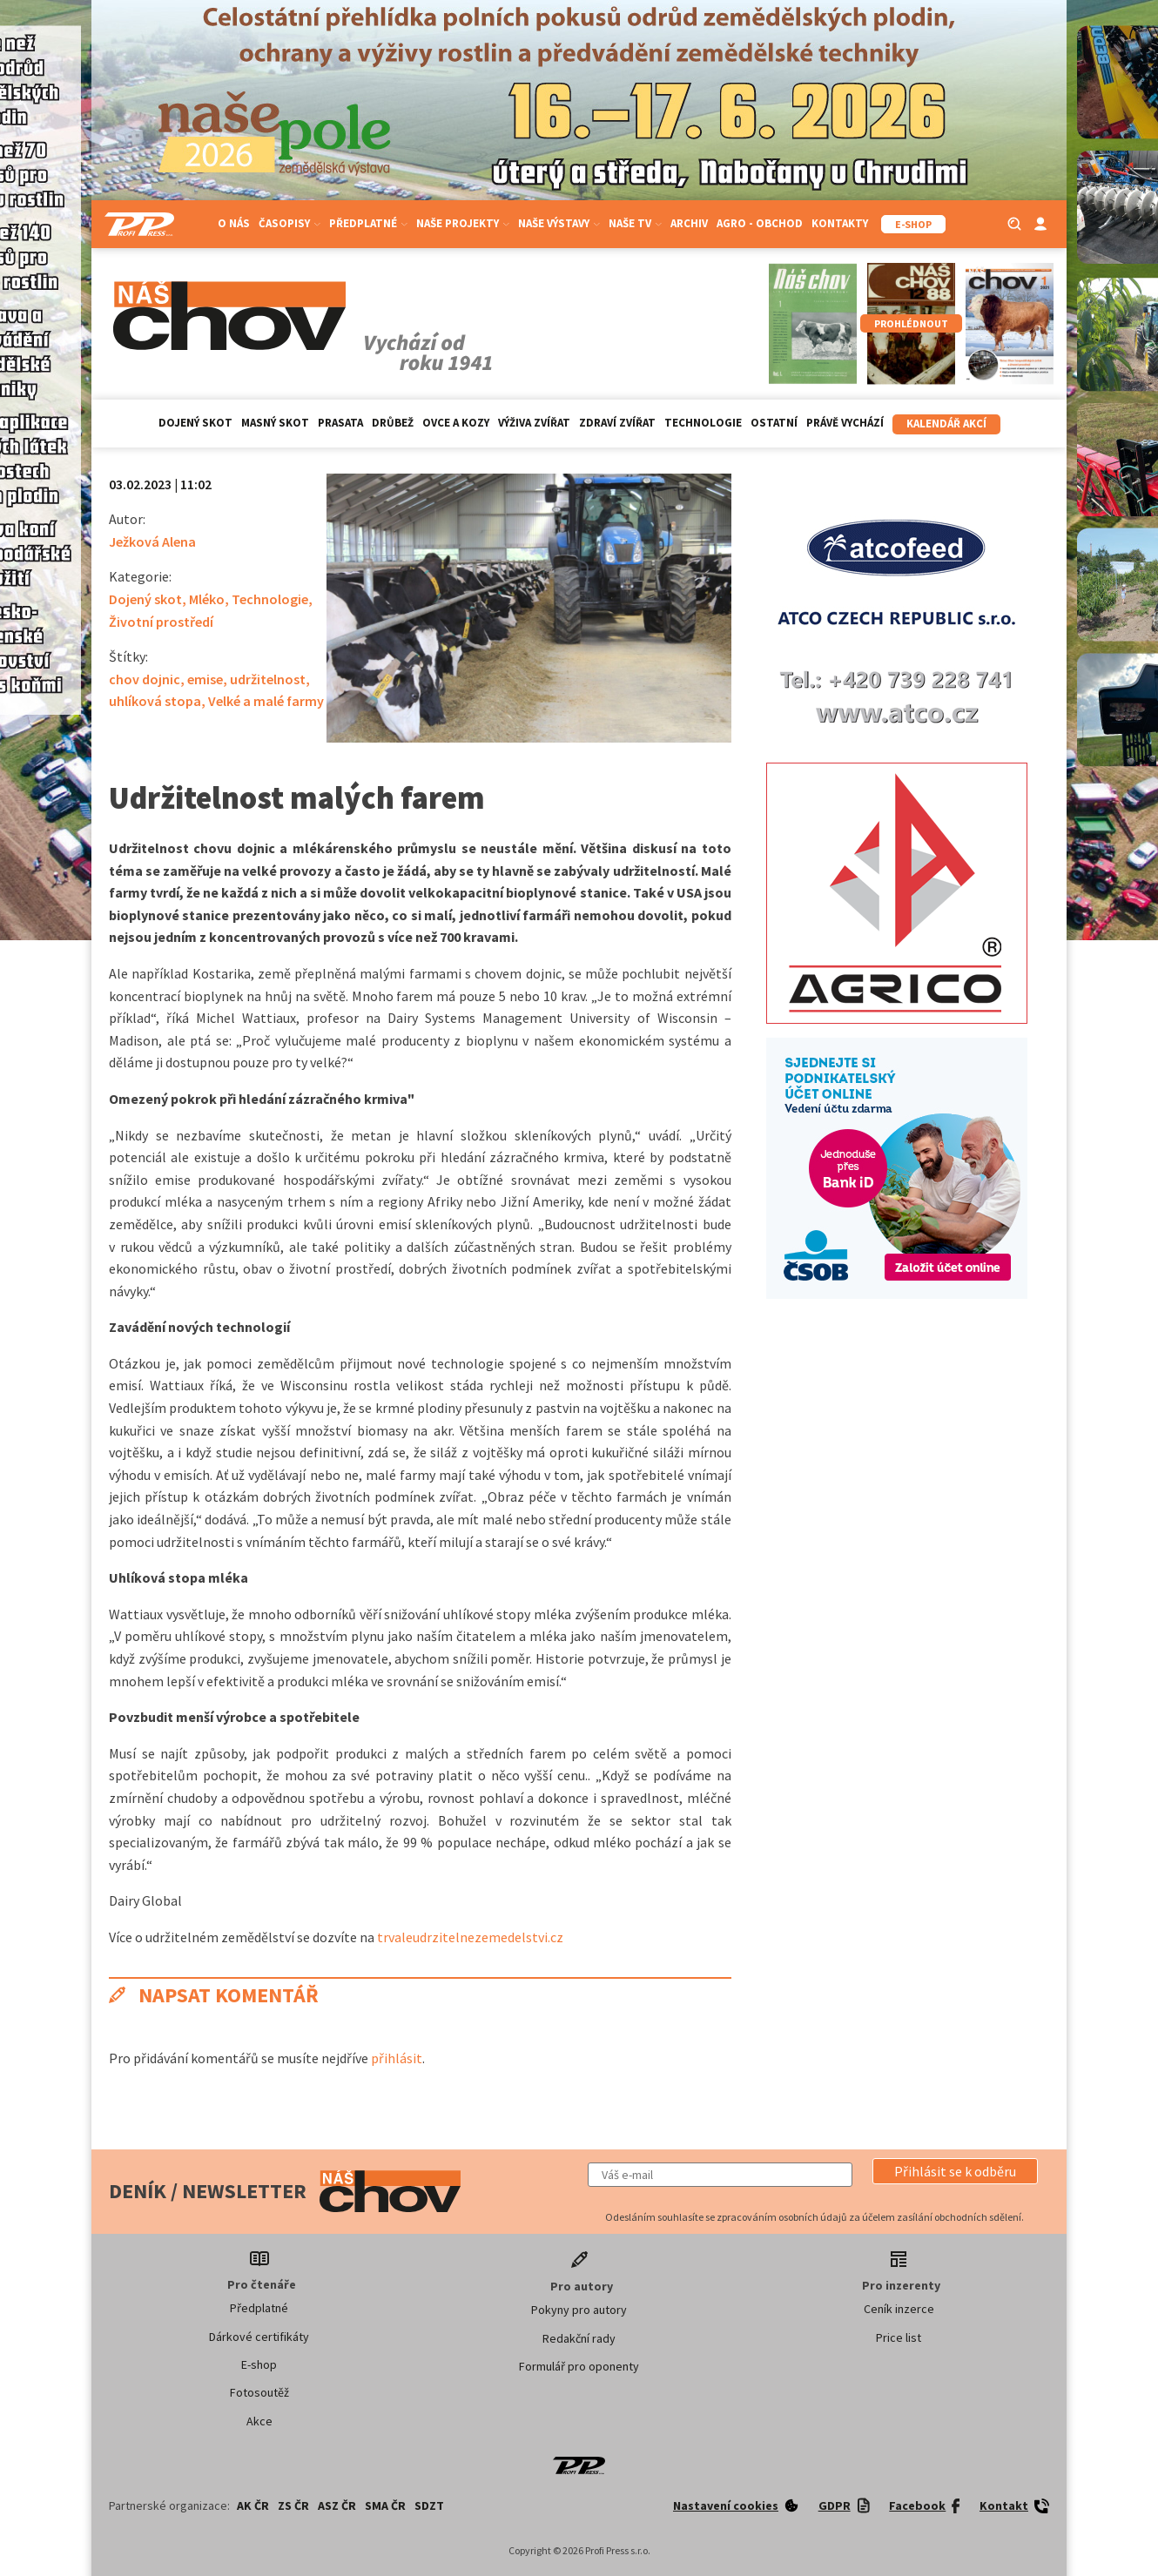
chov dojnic (144, 679)
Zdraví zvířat (617, 422)
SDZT (429, 2505)
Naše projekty (462, 223)
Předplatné (368, 223)
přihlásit (396, 2058)
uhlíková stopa (155, 701)
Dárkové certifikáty (259, 2336)
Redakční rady (579, 2338)
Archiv (689, 223)
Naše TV (635, 223)
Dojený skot (195, 422)
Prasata (340, 422)
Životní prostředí (161, 621)
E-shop (259, 2364)
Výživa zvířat (534, 422)
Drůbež (393, 422)
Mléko (207, 599)
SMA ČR (385, 2505)
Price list (898, 2337)
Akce (259, 2421)
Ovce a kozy (455, 422)
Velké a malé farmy (266, 701)
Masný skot (275, 422)
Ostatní (774, 422)
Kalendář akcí (946, 423)
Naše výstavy (559, 223)
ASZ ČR (337, 2505)
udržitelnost (268, 679)
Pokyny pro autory (579, 2309)
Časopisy (289, 223)
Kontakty (839, 223)
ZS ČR (293, 2505)
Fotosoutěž (259, 2392)
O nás (234, 223)
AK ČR (253, 2505)
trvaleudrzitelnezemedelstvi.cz (468, 1937)
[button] (955, 2171)
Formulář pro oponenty (579, 2366)
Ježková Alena (152, 541)
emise (205, 679)
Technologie (703, 422)
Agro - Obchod (760, 223)
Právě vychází (845, 422)
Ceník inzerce (899, 2309)
